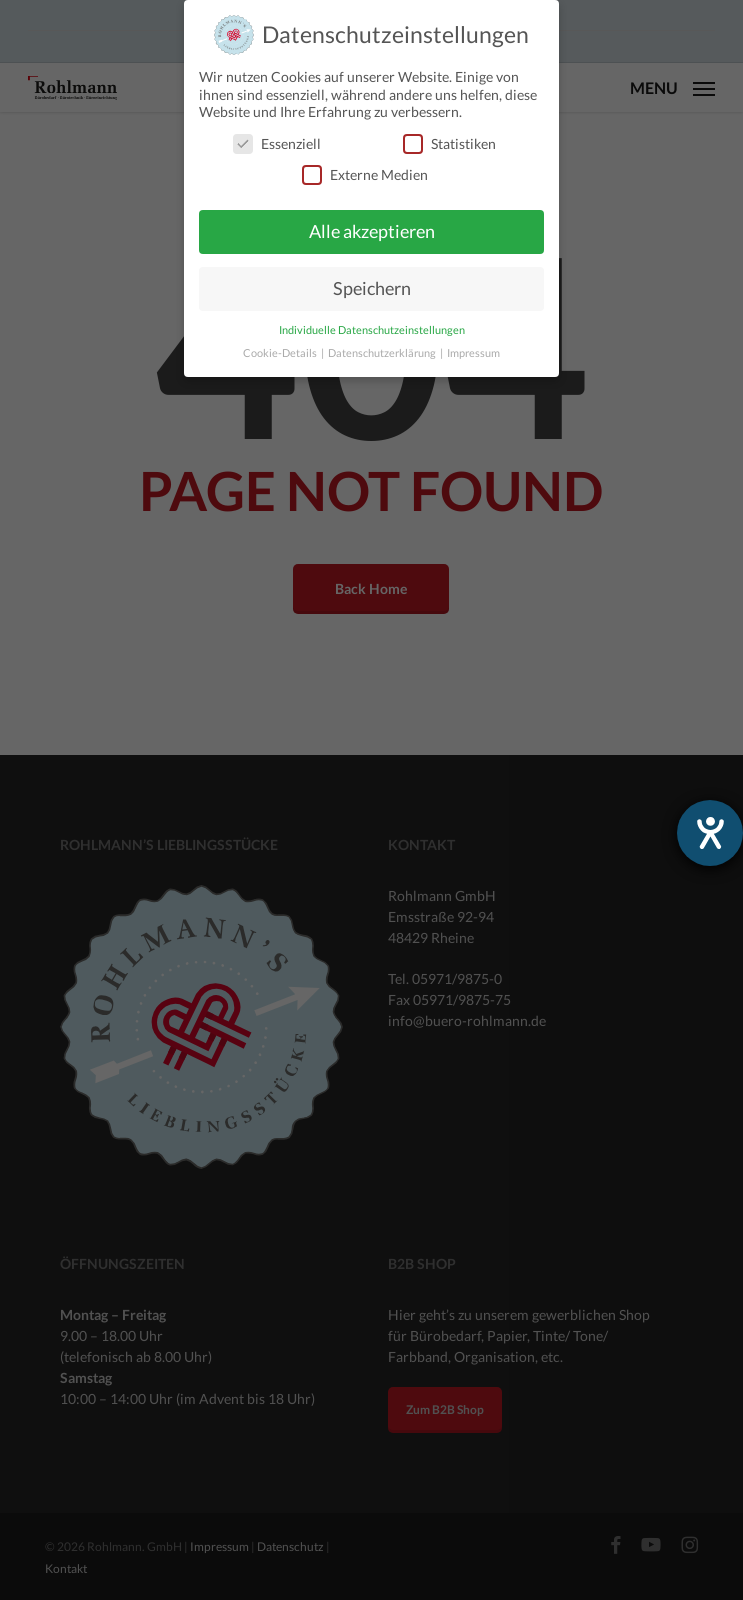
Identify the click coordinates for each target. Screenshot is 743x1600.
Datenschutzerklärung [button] (383, 353)
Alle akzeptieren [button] (372, 231)
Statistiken (449, 143)
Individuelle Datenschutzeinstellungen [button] (372, 330)
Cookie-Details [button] (281, 353)
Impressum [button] (473, 353)
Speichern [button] (372, 288)
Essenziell (277, 143)
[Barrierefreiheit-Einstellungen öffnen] (710, 833)
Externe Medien (365, 174)
